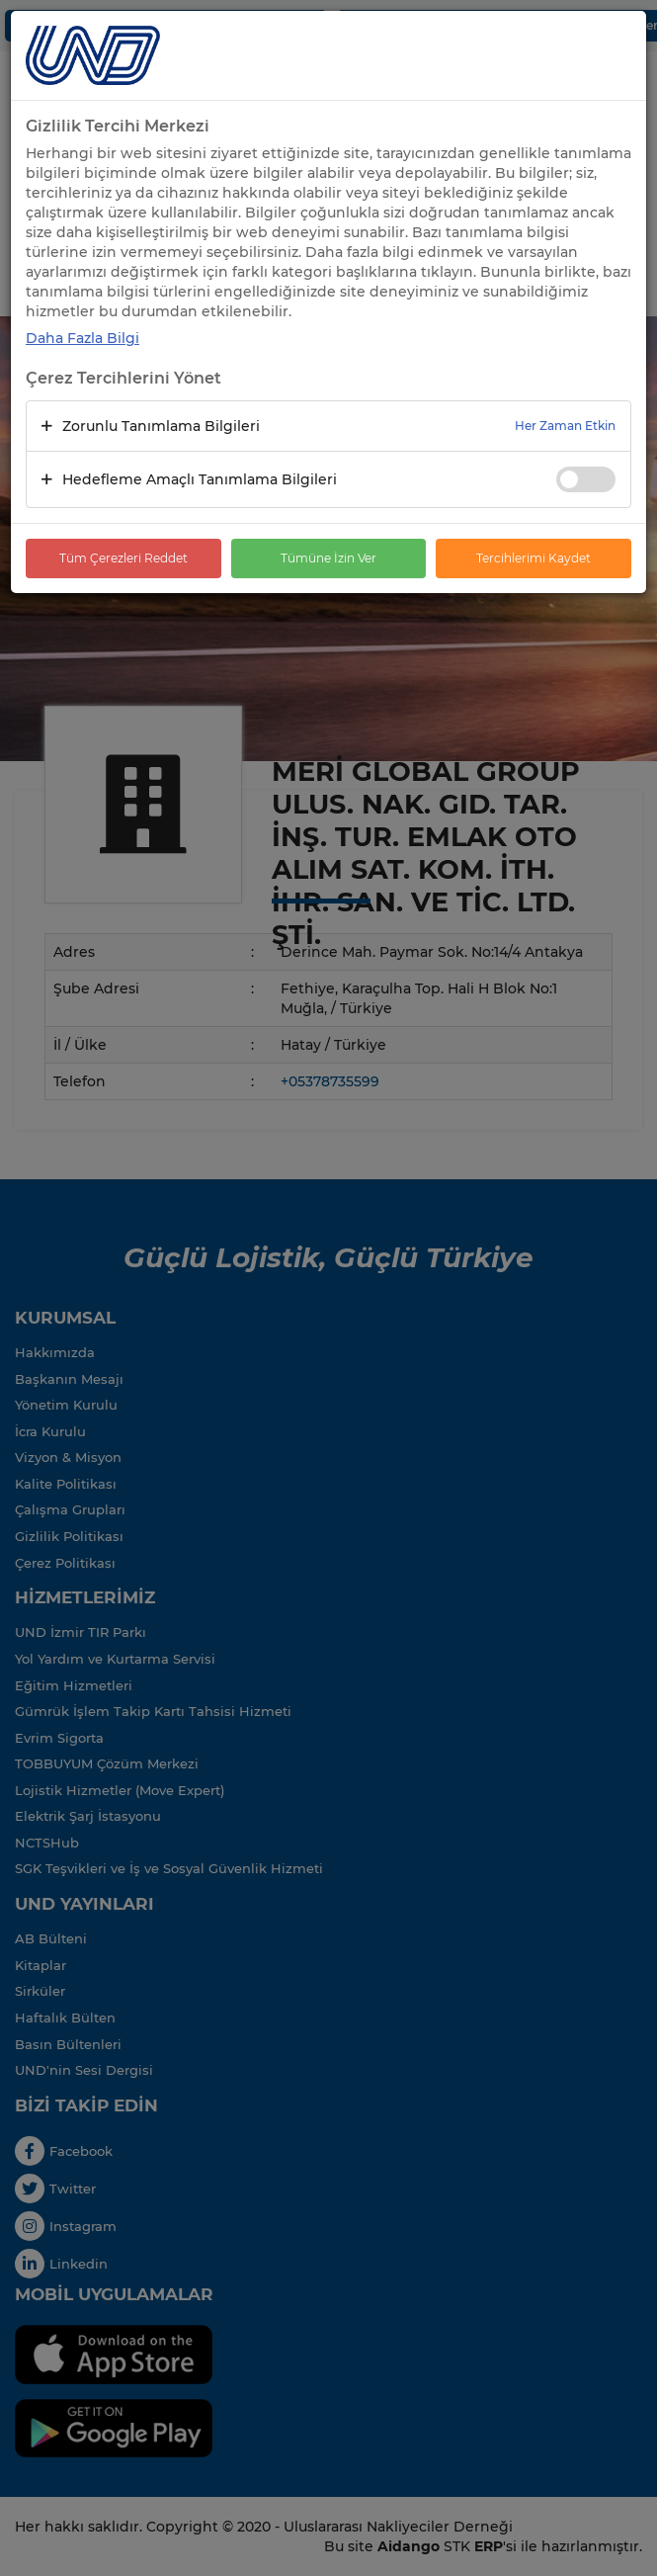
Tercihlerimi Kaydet (533, 558)
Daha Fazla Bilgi (82, 338)
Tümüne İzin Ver (328, 558)
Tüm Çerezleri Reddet (123, 558)
